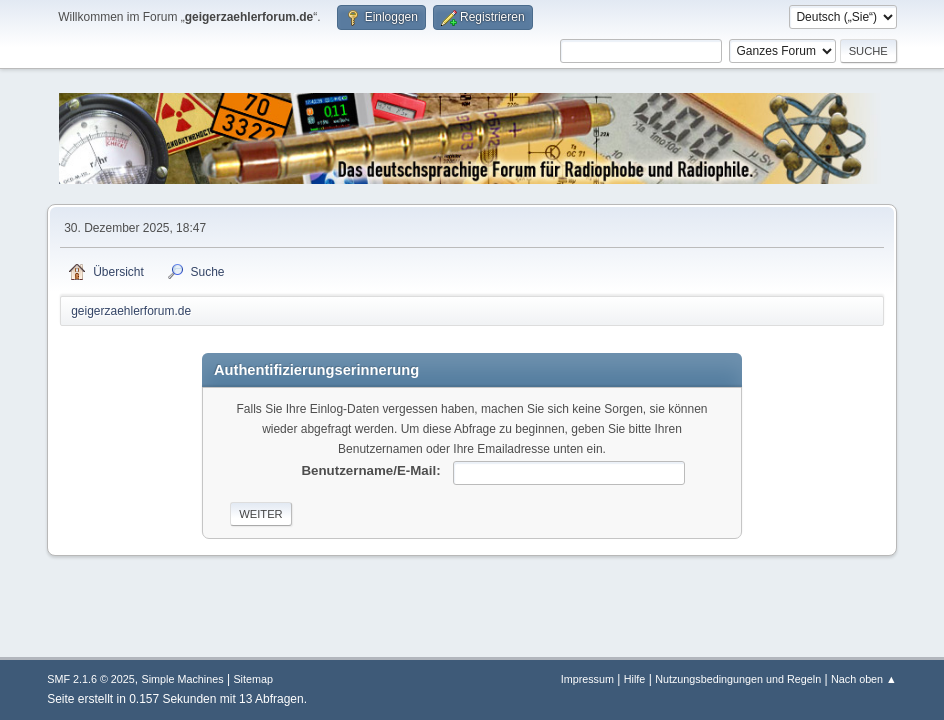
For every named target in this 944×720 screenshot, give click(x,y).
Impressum (587, 679)
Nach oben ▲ (864, 679)
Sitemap (253, 679)
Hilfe (635, 679)
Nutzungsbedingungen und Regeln (738, 679)
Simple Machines (183, 679)
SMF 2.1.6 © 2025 (91, 679)
